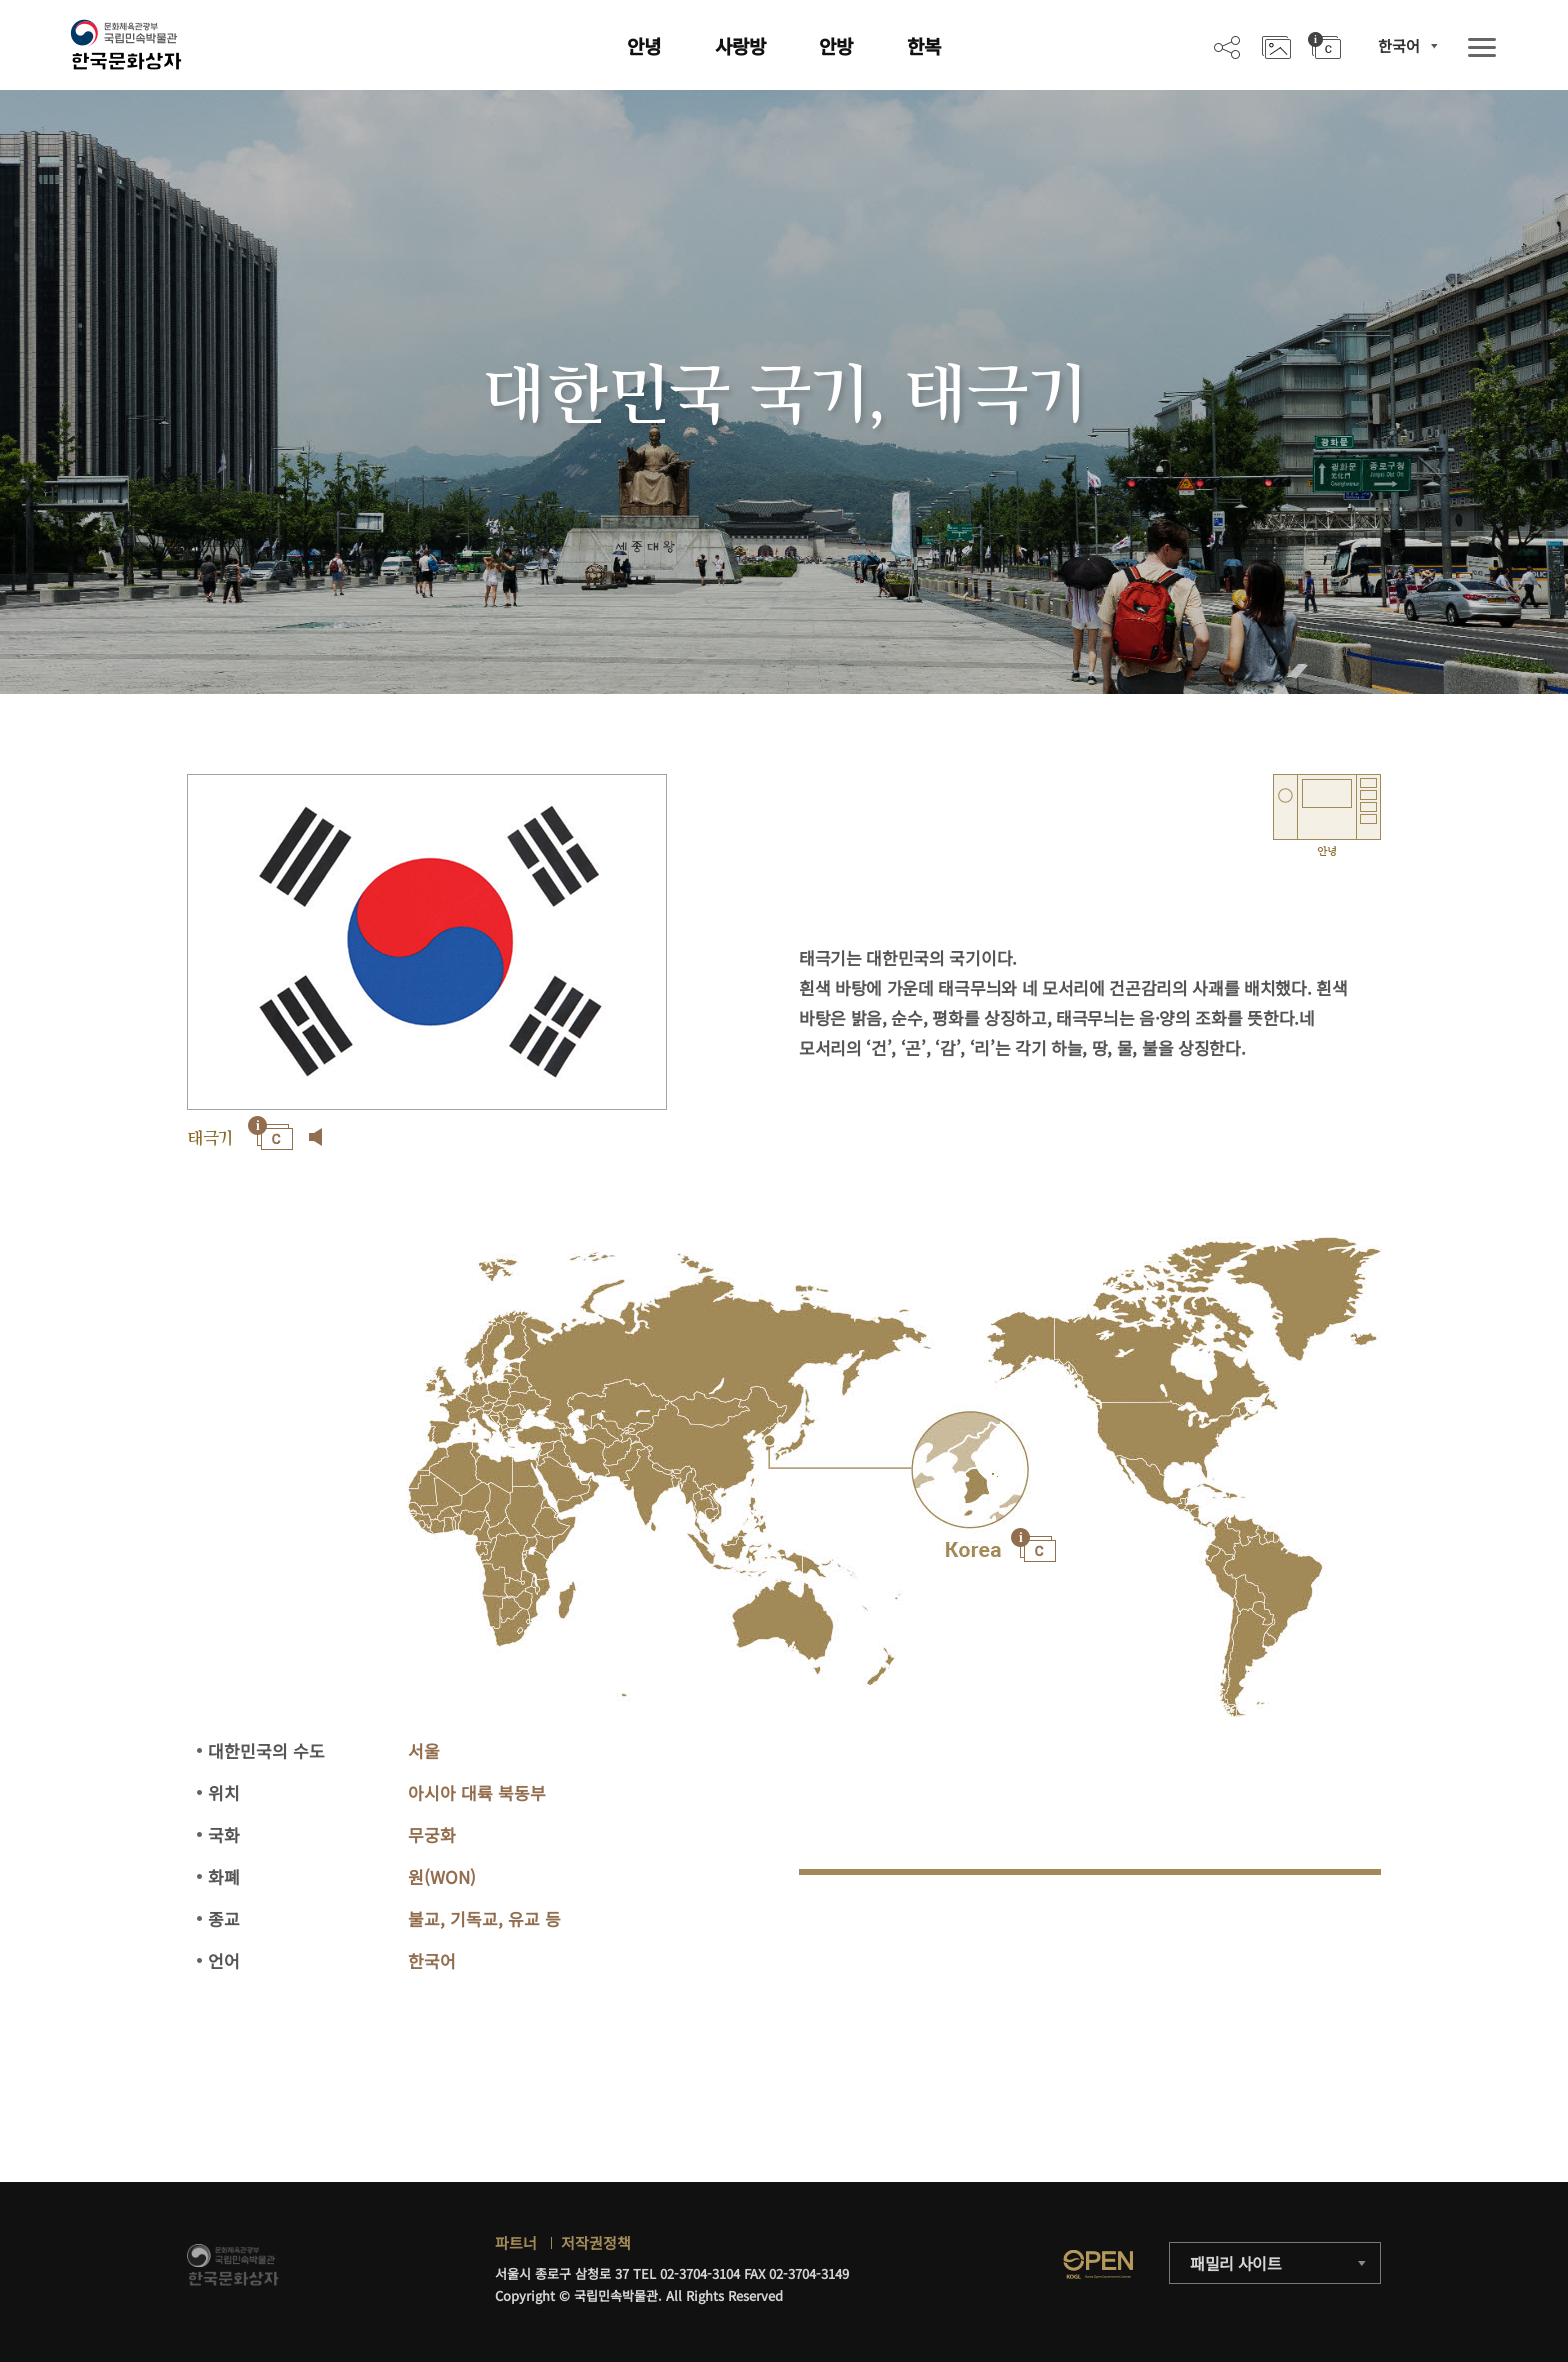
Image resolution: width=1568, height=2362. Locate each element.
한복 (924, 45)
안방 (836, 45)
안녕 (644, 45)
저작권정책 (596, 2242)
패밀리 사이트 (1236, 2263)
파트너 (516, 2242)
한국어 (1399, 45)
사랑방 (740, 45)
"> (970, 1470)
